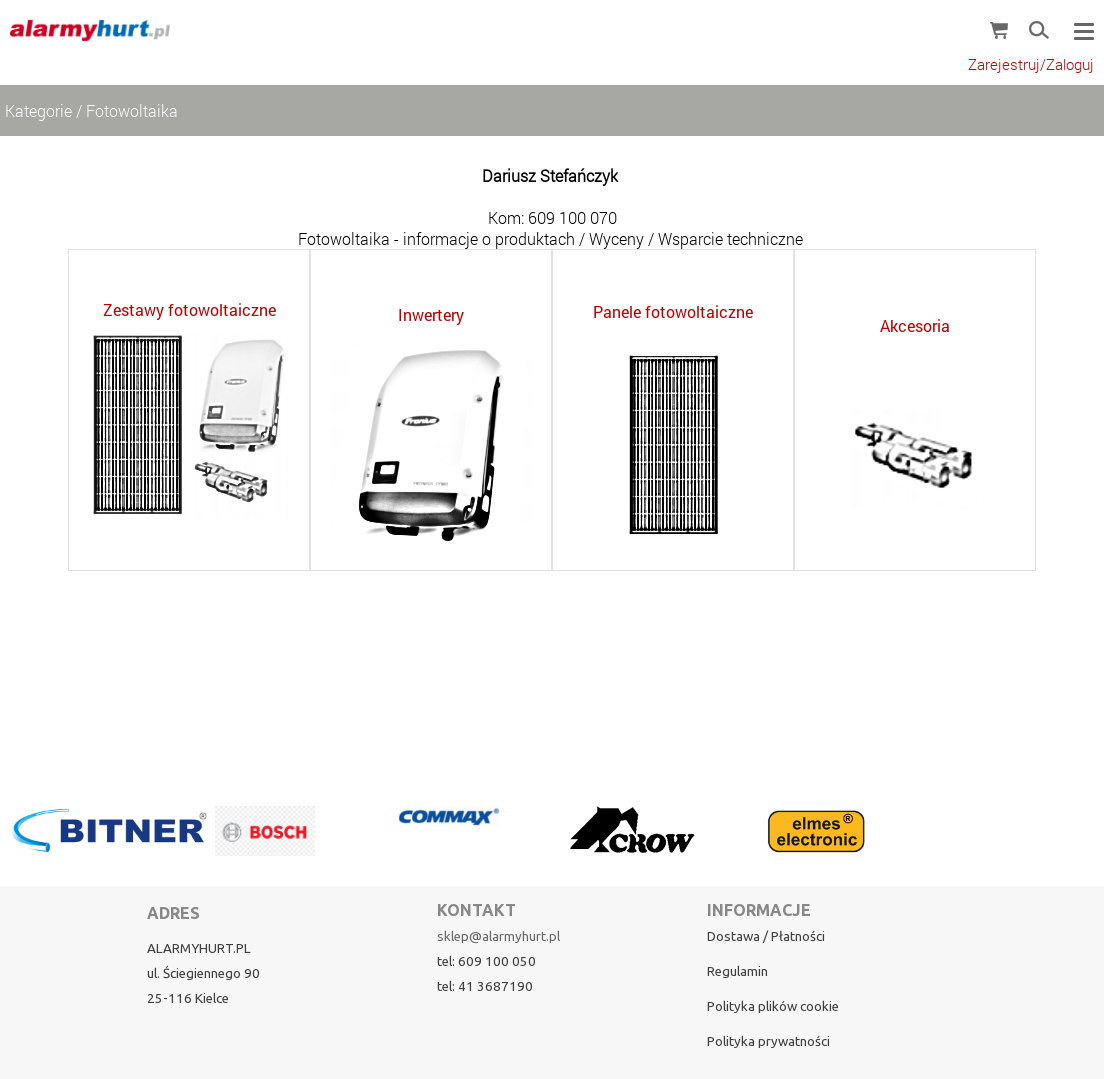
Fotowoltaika (132, 110)
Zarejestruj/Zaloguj (1031, 64)
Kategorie (38, 110)
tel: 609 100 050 (486, 961)
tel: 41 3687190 (485, 986)
